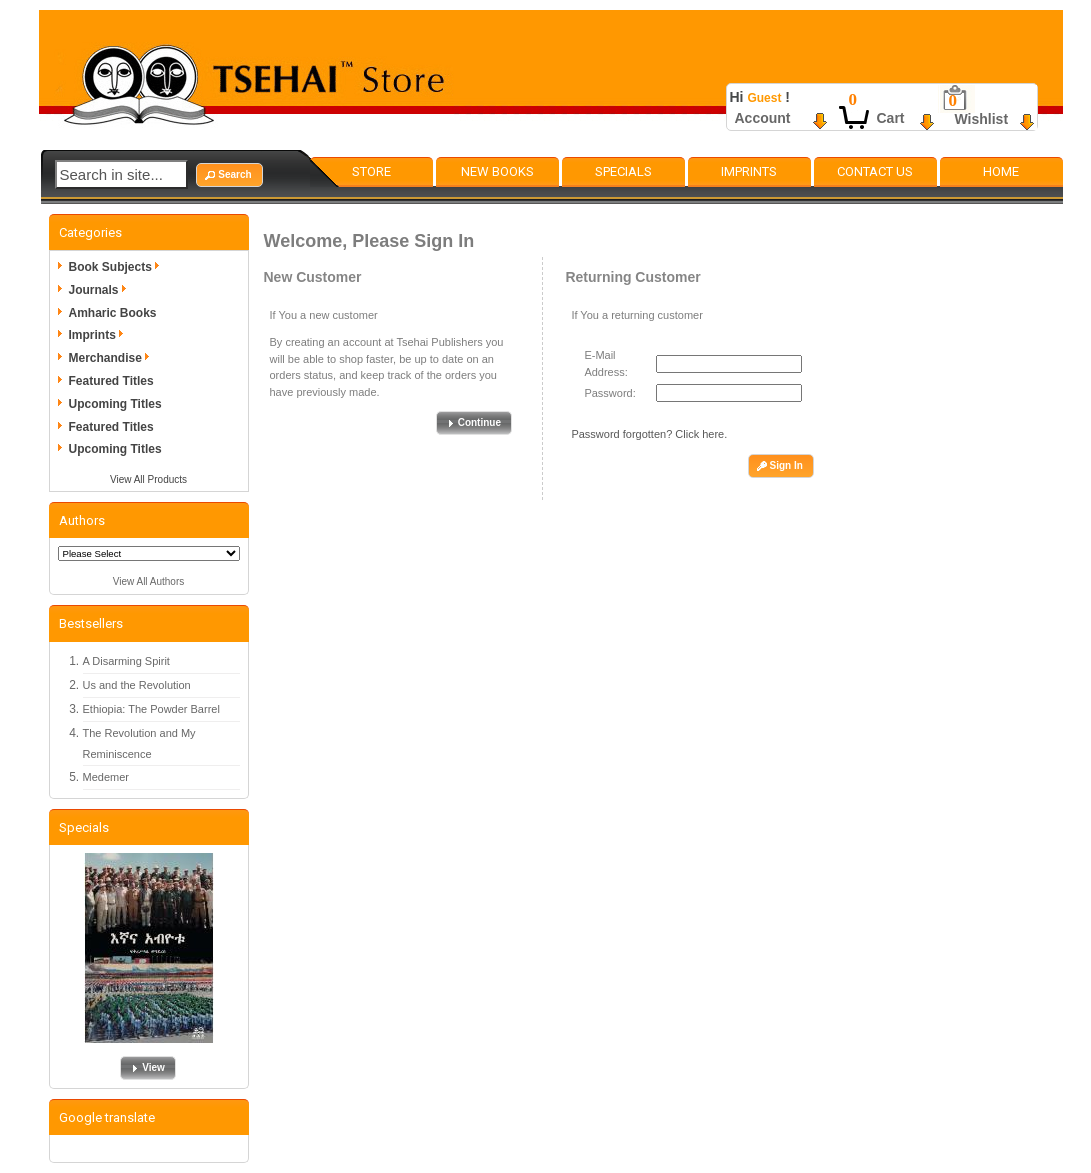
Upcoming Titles (115, 404)
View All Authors (149, 581)
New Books (497, 171)
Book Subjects (117, 267)
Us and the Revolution (137, 685)
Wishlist (982, 119)
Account (763, 118)
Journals (101, 290)
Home (1001, 171)
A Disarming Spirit (126, 661)
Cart (891, 118)
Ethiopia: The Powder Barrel (151, 709)
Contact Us (875, 171)
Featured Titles (111, 381)
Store (371, 171)
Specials (623, 171)
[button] (229, 175)
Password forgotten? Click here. (649, 434)
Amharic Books (113, 313)
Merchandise (112, 358)
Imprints (749, 171)
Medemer (106, 777)
